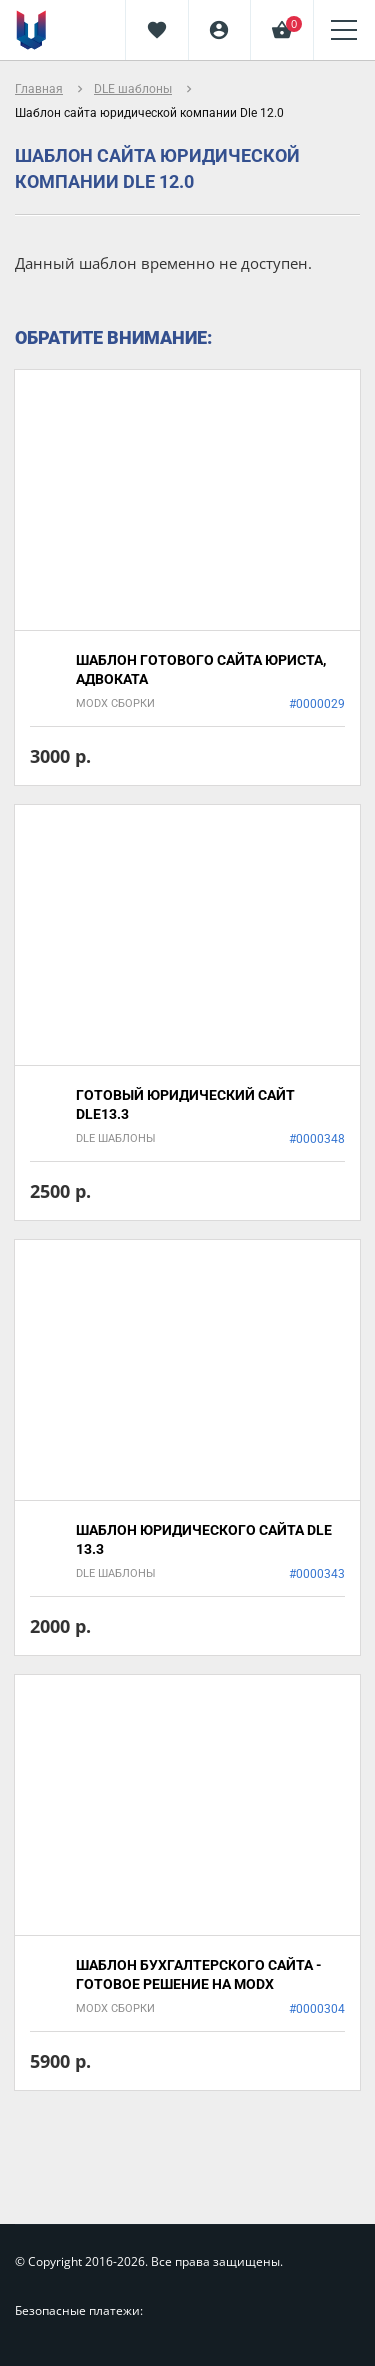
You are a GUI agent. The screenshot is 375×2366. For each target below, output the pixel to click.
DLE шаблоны (133, 89)
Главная (39, 89)
